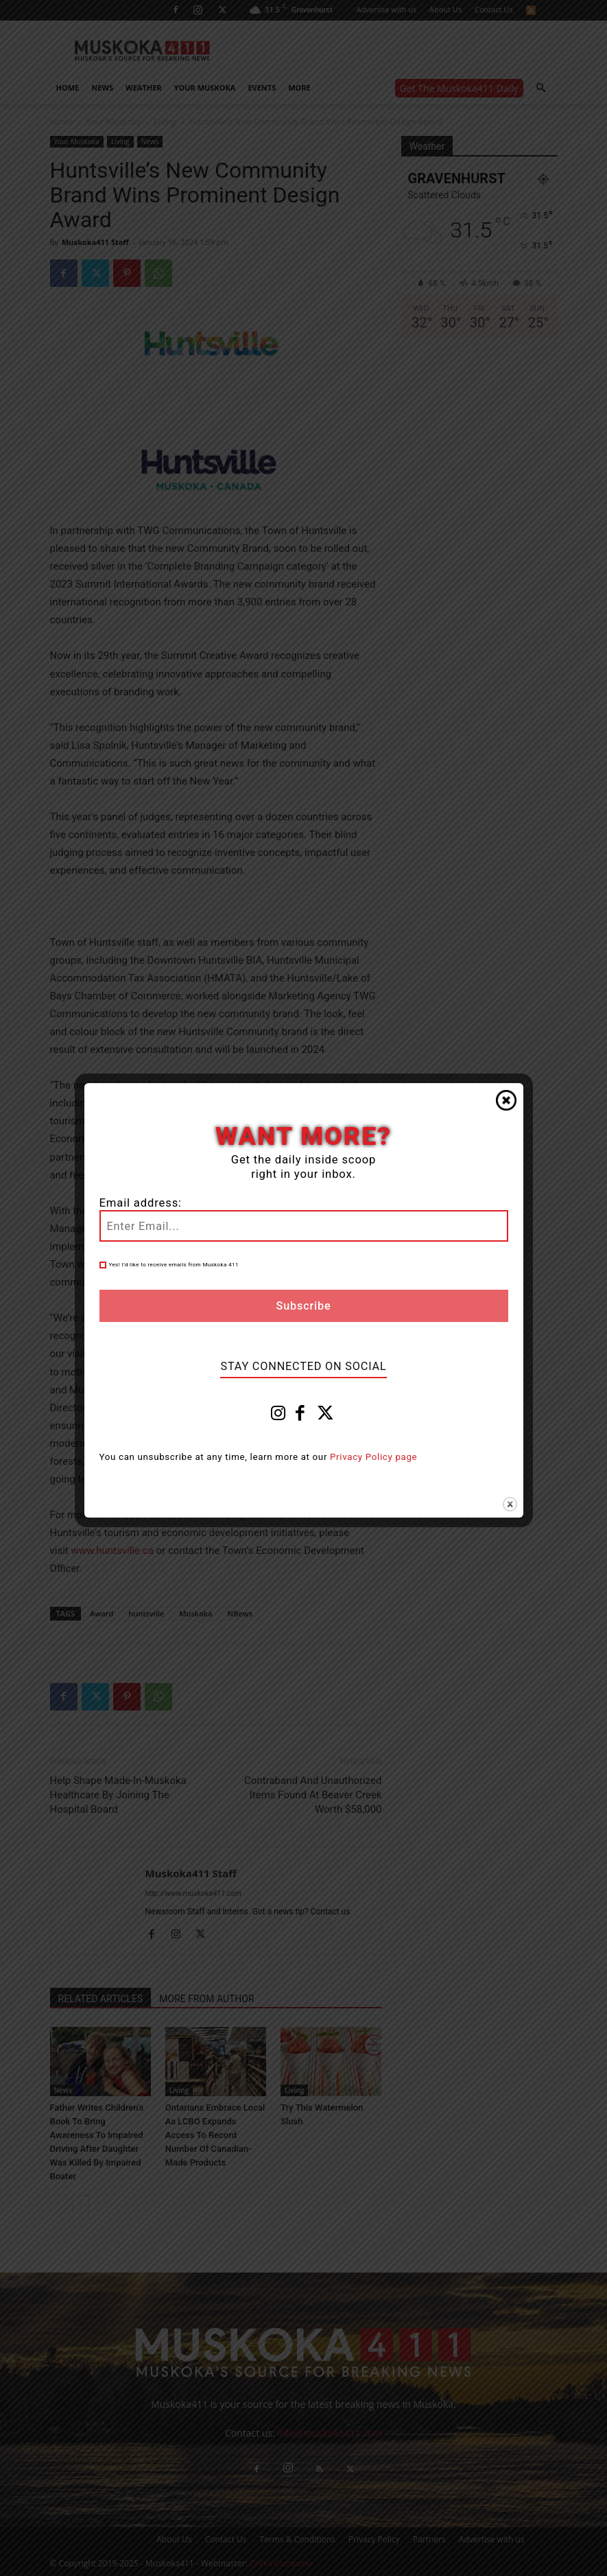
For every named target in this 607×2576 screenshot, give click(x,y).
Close (506, 1100)
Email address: (140, 1202)
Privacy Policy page (373, 1457)
